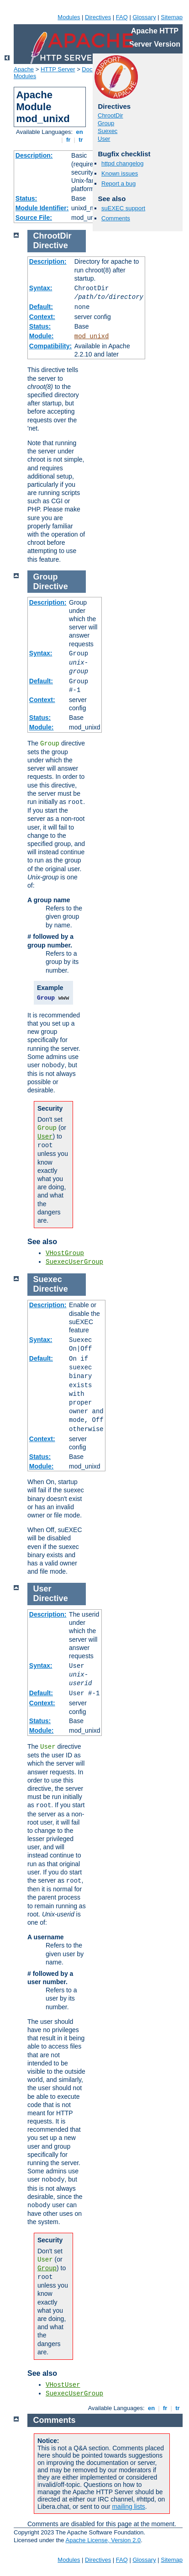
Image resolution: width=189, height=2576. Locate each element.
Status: (26, 198)
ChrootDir (110, 115)
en (79, 131)
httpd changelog (122, 163)
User (104, 138)
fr (68, 139)
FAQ (122, 17)
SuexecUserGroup (74, 1262)
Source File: (34, 217)
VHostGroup (65, 1253)
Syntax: (40, 288)
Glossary (144, 17)
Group (106, 123)
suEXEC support (123, 208)
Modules (69, 17)
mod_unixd (91, 336)
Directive (50, 245)
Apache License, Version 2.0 (103, 2540)
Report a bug (118, 183)
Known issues (119, 173)
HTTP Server (58, 69)
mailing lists (128, 2506)
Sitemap (172, 17)
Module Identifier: (42, 208)
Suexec (107, 131)
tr (81, 139)
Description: (34, 155)
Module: (41, 336)
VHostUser (63, 2385)
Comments (115, 218)
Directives (98, 17)
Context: (42, 316)
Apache (24, 69)
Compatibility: (50, 346)
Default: (41, 306)
